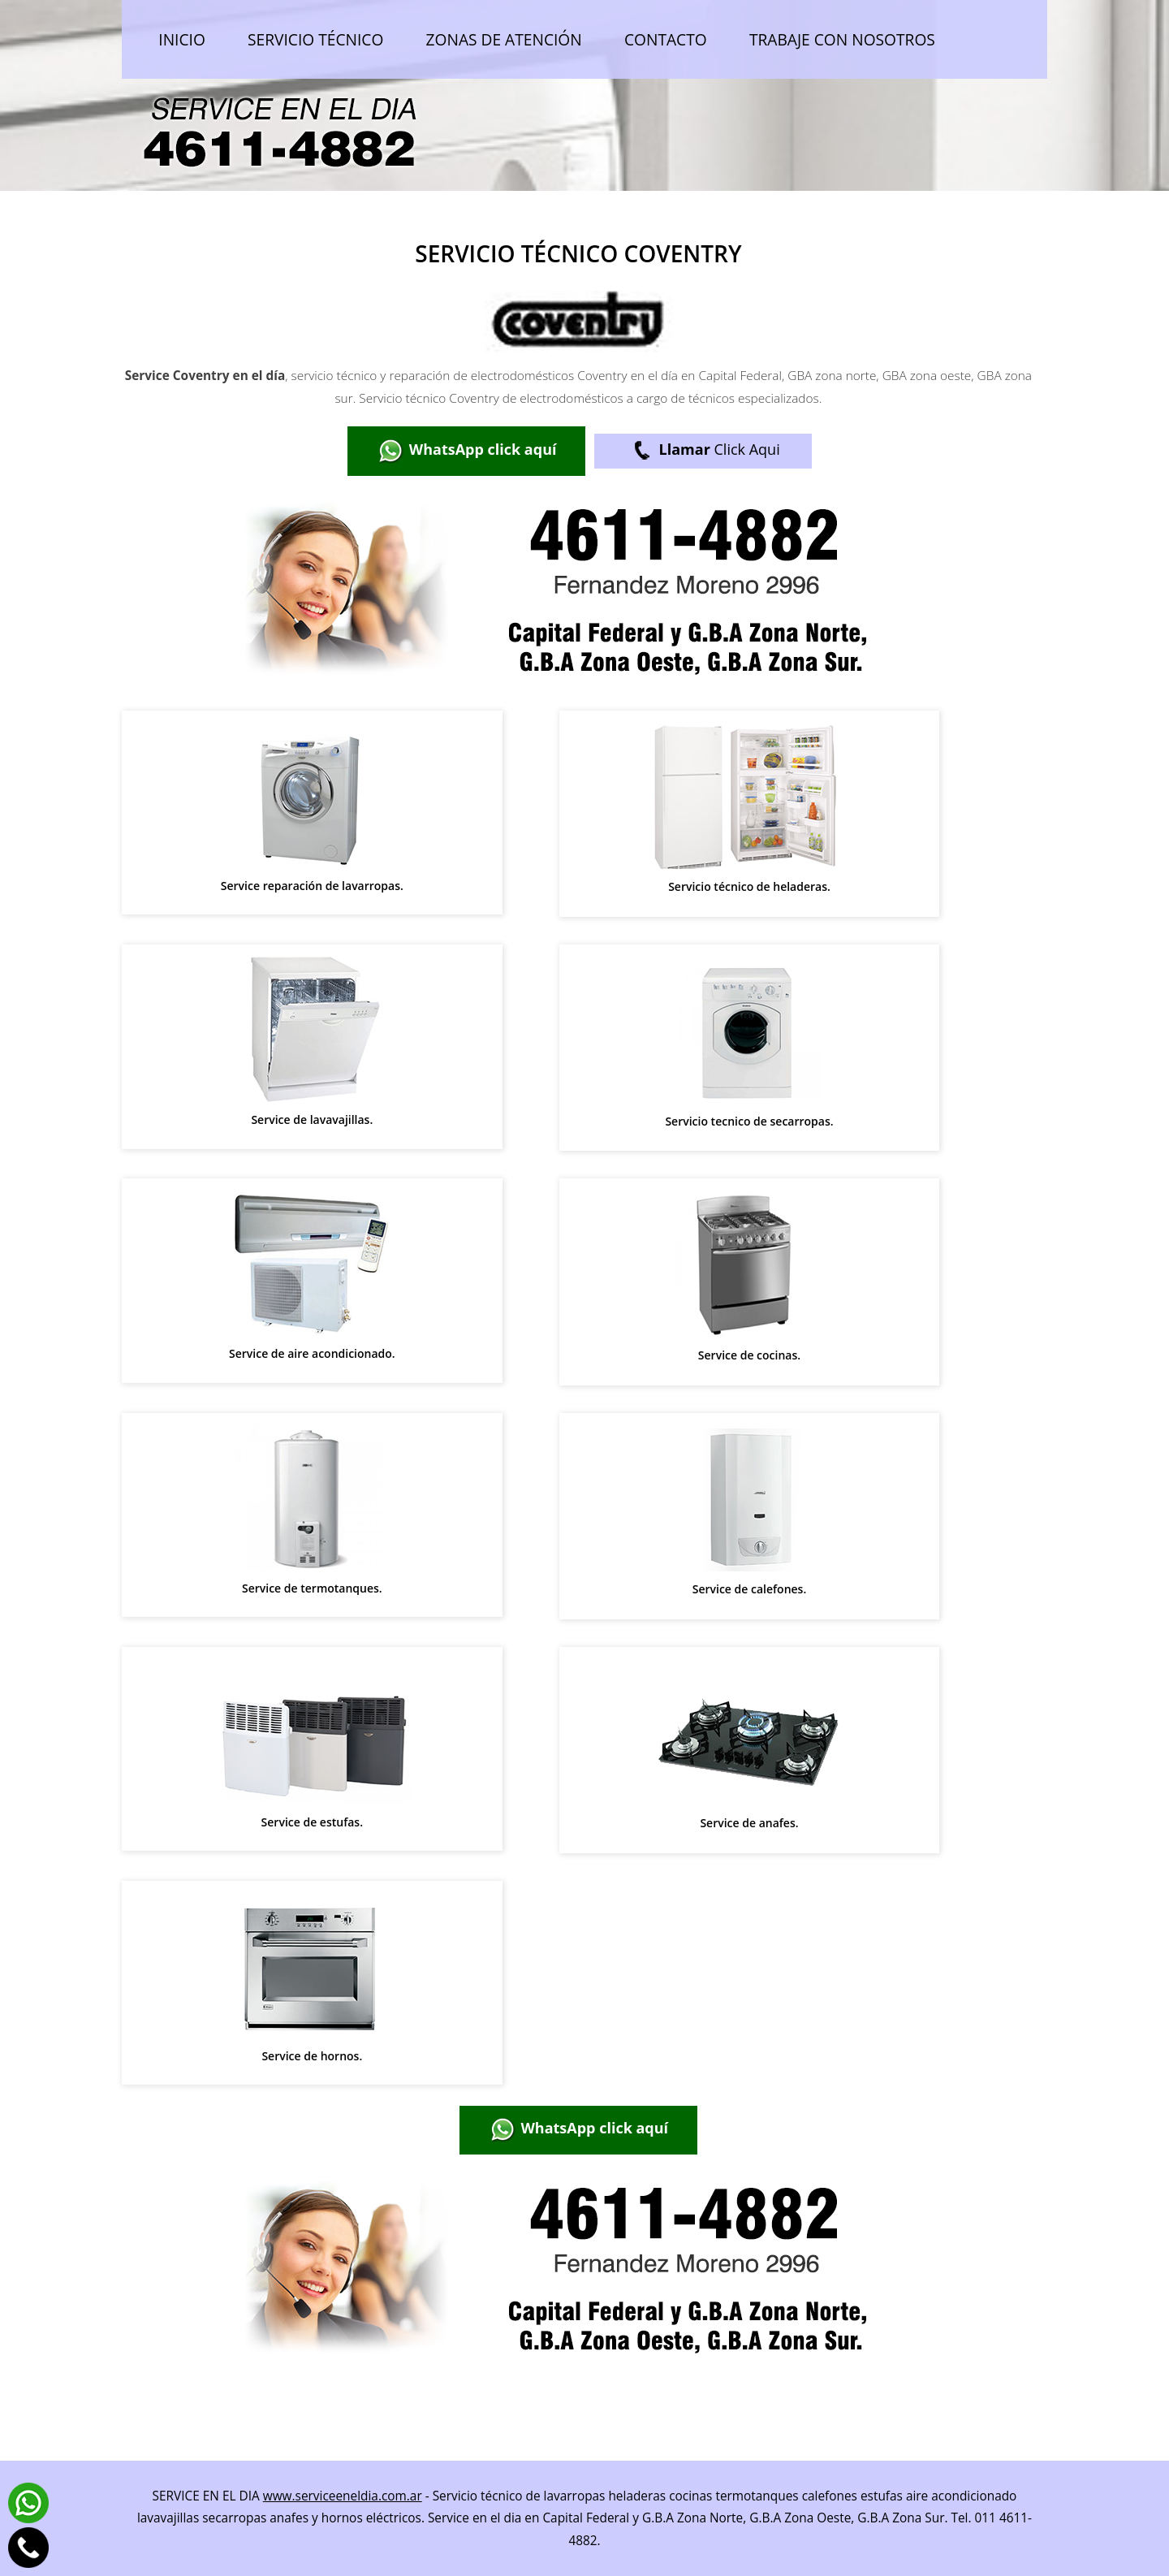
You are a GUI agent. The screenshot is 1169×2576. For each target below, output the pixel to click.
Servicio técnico (315, 39)
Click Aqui (703, 451)
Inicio (181, 39)
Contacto (665, 39)
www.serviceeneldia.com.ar (342, 2496)
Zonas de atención (504, 39)
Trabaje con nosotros (842, 39)
